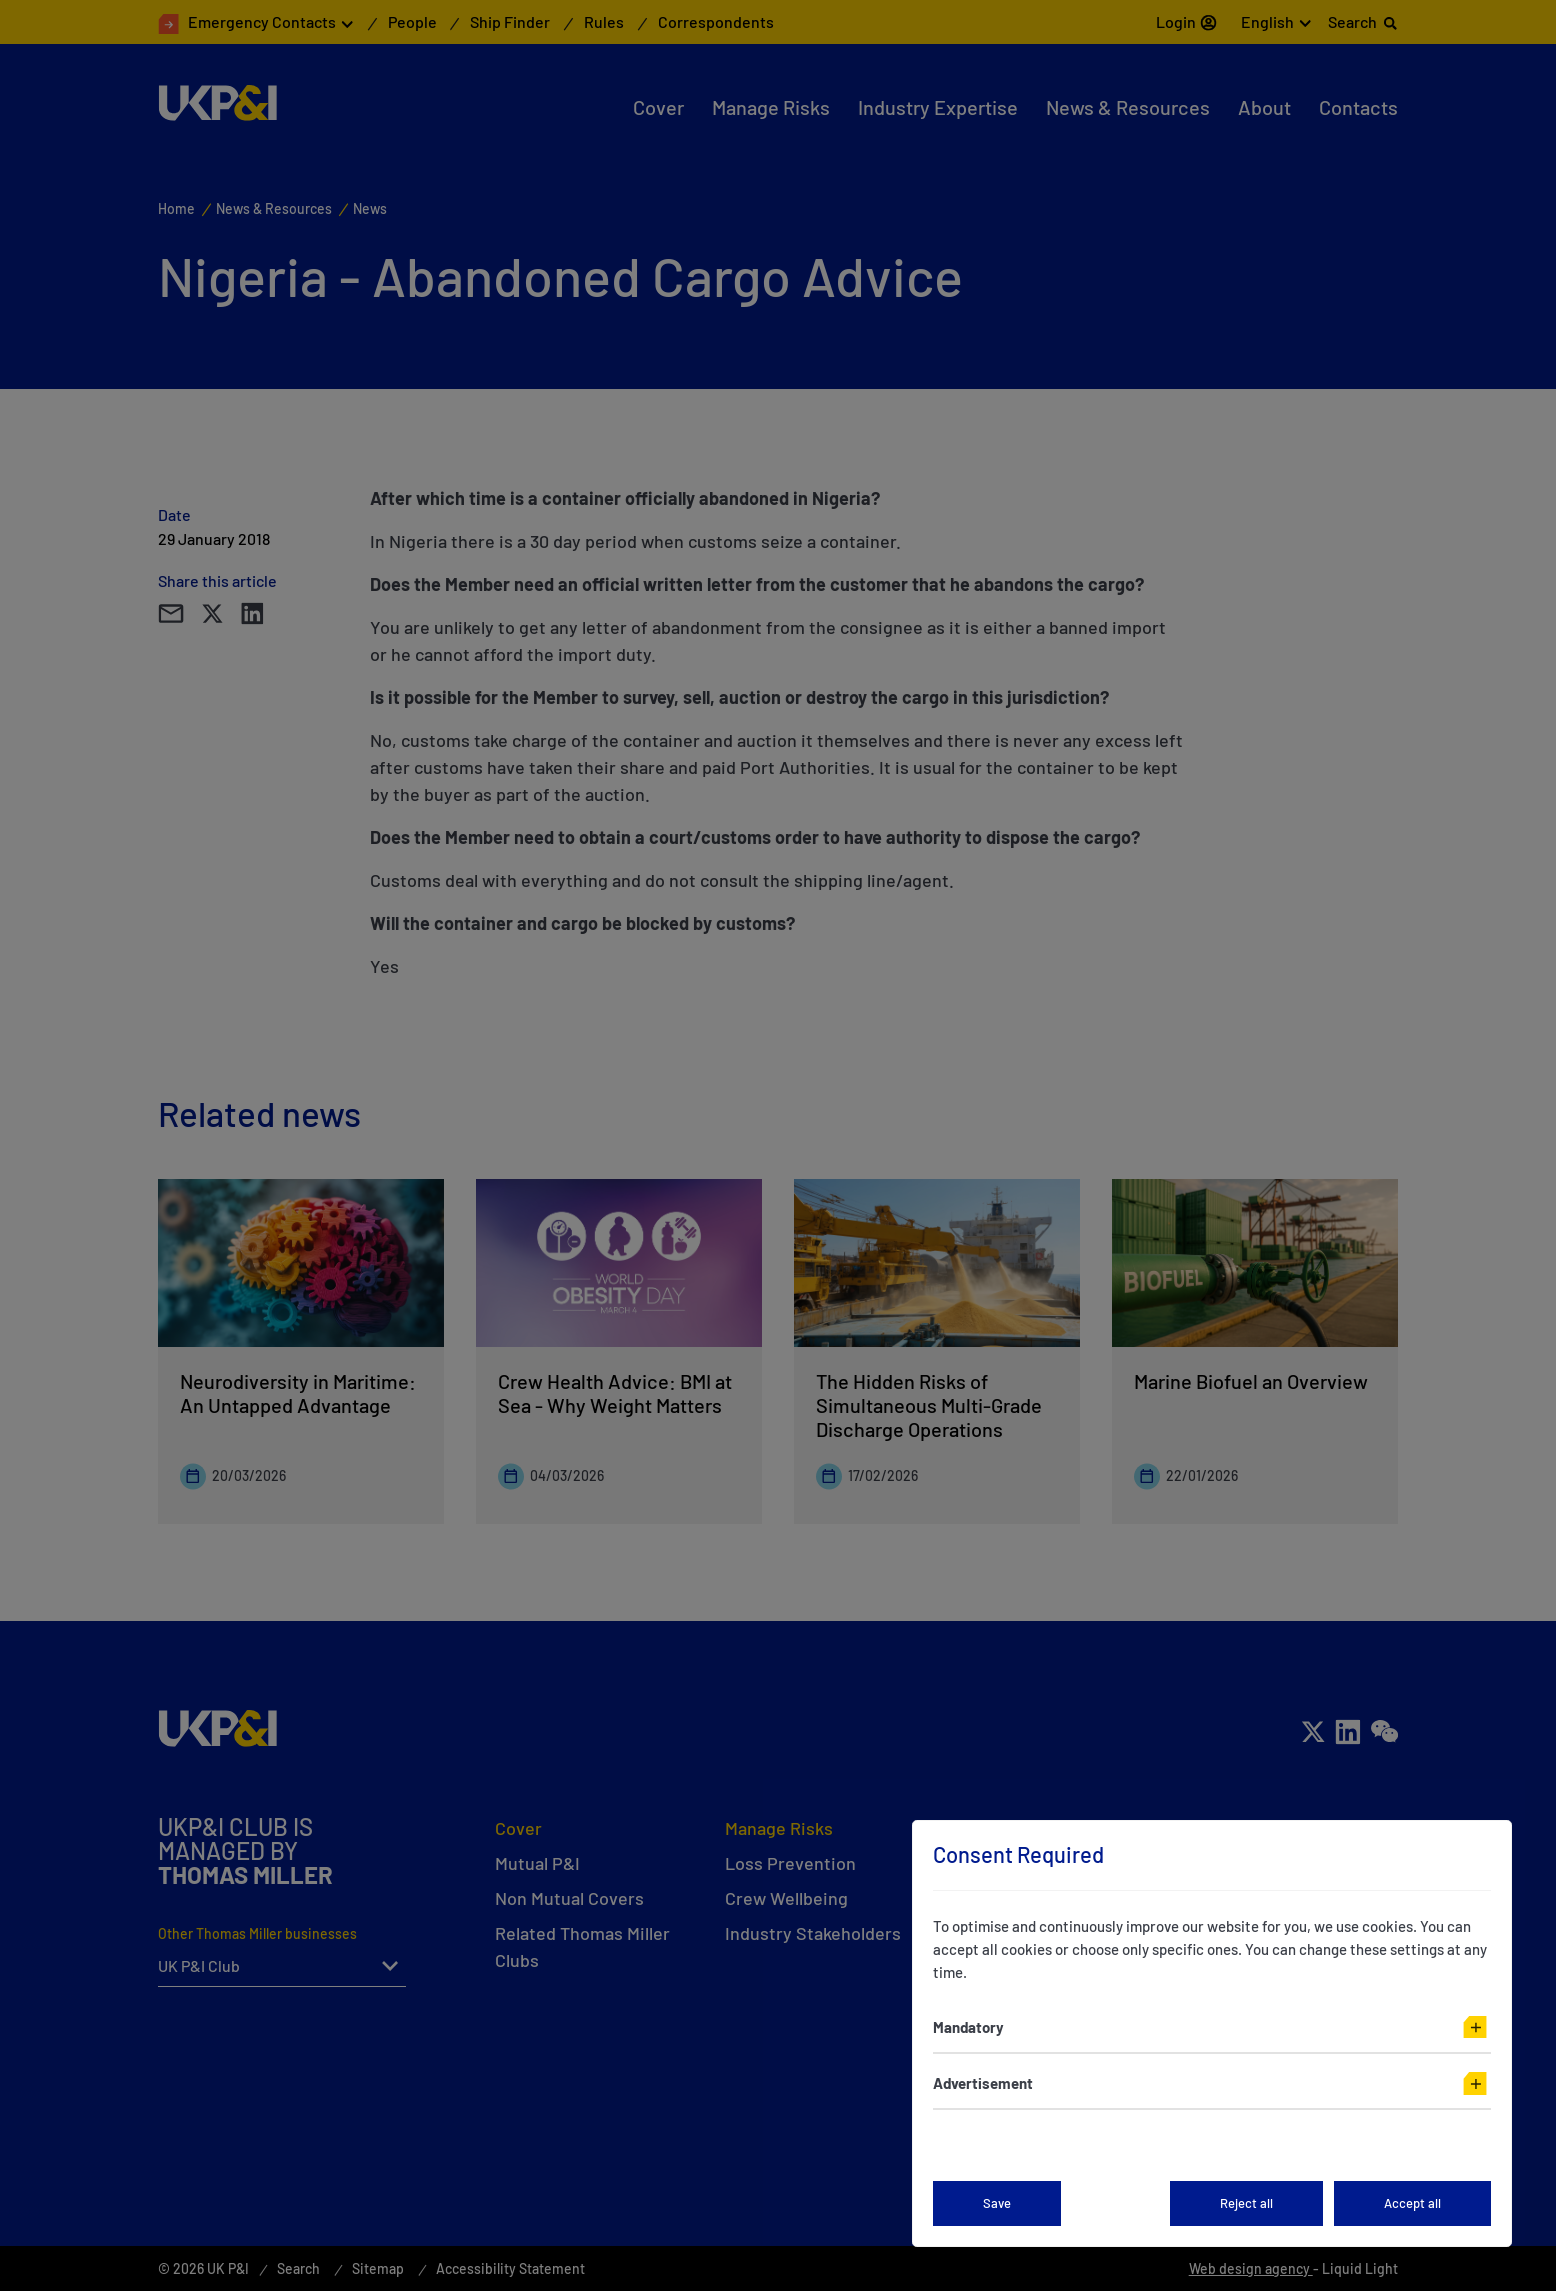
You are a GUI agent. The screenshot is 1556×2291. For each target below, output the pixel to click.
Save (997, 2203)
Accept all (1412, 2203)
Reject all (1246, 2203)
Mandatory (968, 2027)
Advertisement (983, 2083)
